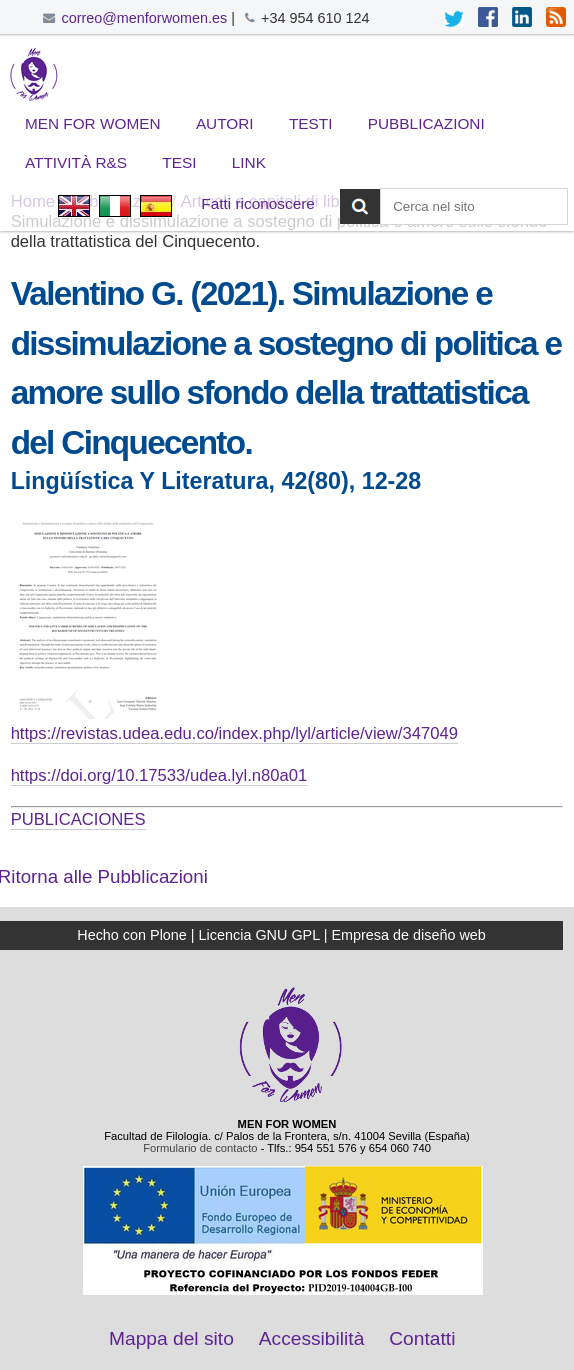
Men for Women (93, 123)
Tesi (179, 162)
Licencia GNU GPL (259, 935)
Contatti (422, 1338)
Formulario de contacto (200, 1148)
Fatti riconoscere (258, 203)
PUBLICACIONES (78, 819)
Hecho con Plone (132, 935)
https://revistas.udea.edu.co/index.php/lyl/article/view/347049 (234, 733)
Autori (225, 123)
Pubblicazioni (426, 123)
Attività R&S (76, 162)
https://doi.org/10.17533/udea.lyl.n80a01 (159, 775)
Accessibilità (312, 1338)
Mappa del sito (171, 1338)
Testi (311, 123)
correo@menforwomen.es (144, 18)
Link (249, 162)
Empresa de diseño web (408, 935)
